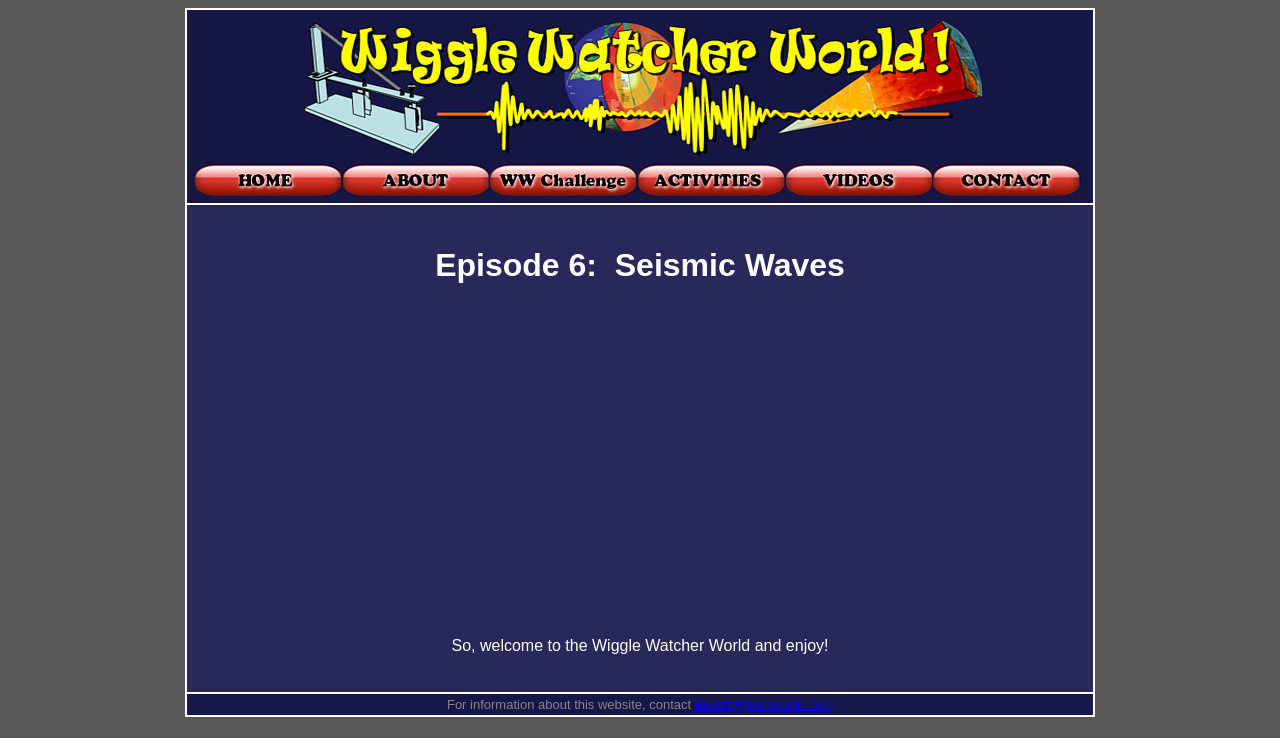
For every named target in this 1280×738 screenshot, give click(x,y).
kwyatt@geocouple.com (764, 704)
